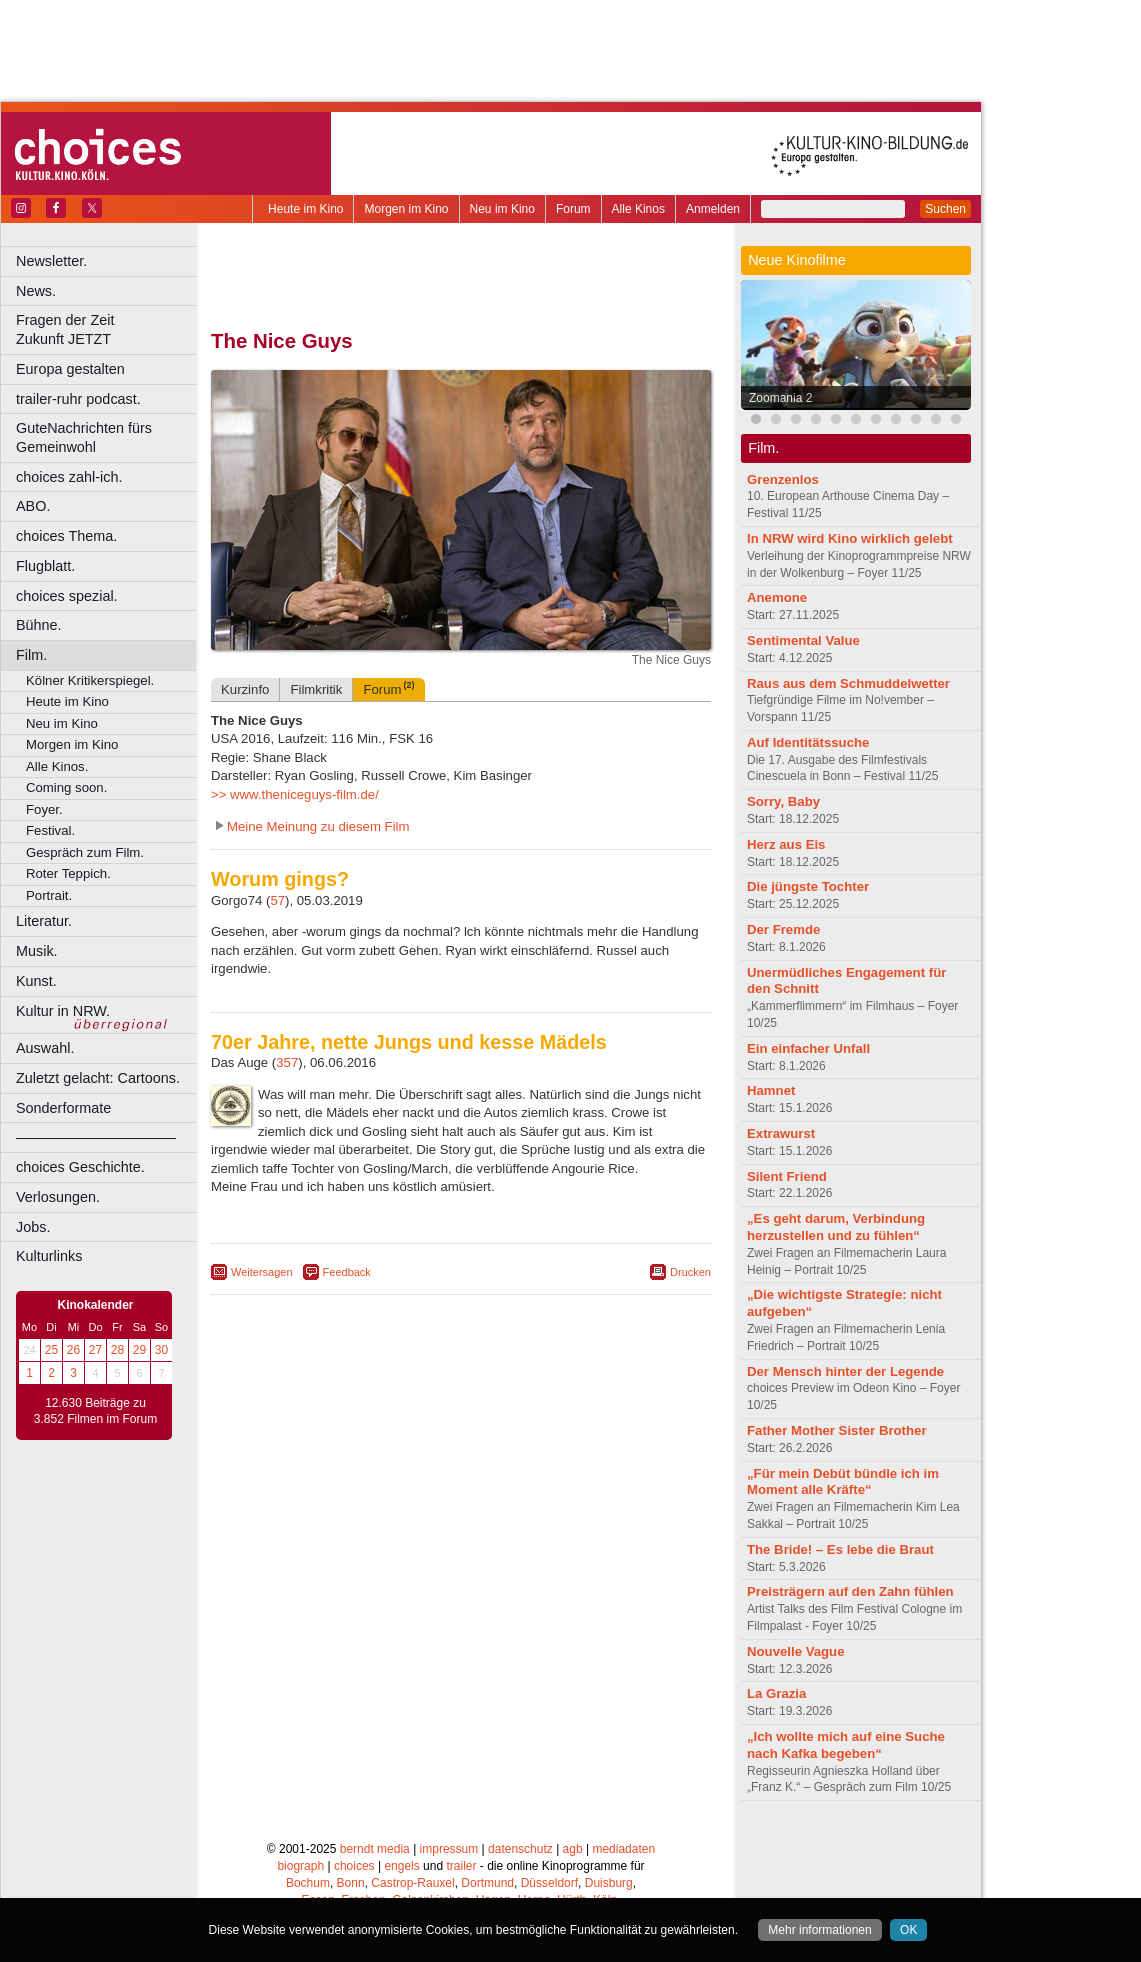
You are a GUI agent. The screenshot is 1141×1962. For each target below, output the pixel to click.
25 (51, 1350)
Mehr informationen (819, 1930)
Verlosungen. (58, 1197)
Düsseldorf (549, 1883)
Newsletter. (51, 261)
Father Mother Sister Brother (837, 1430)
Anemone (777, 597)
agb (573, 1849)
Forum (573, 209)
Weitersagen (262, 1272)
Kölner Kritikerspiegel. (90, 680)
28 (117, 1350)
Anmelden (713, 209)
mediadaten (623, 1849)
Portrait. (49, 895)
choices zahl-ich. (69, 477)
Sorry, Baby (783, 801)
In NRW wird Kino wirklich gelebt (850, 538)
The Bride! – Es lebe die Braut (840, 1549)
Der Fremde (783, 929)
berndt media (375, 1849)
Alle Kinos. (57, 766)
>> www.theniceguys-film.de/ (295, 794)
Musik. (37, 951)
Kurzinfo (245, 689)
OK (908, 1930)
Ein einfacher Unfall (808, 1048)
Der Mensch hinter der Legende (845, 1371)
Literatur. (44, 921)
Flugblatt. (45, 566)
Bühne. (39, 625)
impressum (449, 1849)
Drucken (690, 1272)
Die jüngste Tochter (808, 886)
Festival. (50, 830)
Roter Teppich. (68, 873)
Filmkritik (316, 689)
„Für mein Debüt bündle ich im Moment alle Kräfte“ (843, 1482)
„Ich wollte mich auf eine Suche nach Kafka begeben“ (846, 1745)
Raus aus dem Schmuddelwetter (848, 683)
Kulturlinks (49, 1256)
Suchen (945, 209)
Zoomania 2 (780, 398)
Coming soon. (66, 787)
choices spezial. (67, 596)
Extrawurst (781, 1133)
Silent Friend (787, 1176)
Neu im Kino (502, 209)
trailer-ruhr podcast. (78, 399)
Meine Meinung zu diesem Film (318, 826)
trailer (461, 1866)
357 (287, 1062)
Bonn (351, 1883)
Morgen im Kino (406, 209)
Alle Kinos (638, 209)
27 (95, 1350)
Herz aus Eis (786, 844)
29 (139, 1350)
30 (161, 1350)
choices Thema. (66, 536)
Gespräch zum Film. (85, 852)
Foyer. (44, 809)
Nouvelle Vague (795, 1651)
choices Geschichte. (80, 1167)
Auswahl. (45, 1048)
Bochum (308, 1883)
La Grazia (776, 1693)
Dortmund (487, 1883)
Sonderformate (63, 1108)
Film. (31, 655)
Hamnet (771, 1090)
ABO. (33, 506)
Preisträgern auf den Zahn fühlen (850, 1591)
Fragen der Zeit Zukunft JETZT (108, 329)
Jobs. (33, 1227)
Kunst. (36, 981)
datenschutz (520, 1849)
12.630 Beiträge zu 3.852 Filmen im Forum (95, 1411)
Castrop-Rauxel (412, 1883)
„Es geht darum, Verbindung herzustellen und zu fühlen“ (836, 1227)
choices (354, 1866)
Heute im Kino (305, 209)
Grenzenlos (783, 479)
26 (73, 1350)
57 (277, 900)
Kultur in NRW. (63, 1011)
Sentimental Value (803, 640)
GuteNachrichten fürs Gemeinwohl (84, 437)
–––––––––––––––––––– (96, 1137)
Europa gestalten (70, 369)
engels (401, 1866)
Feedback (347, 1272)
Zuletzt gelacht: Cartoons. (98, 1078)
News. (36, 291)
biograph (300, 1866)
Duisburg (609, 1883)
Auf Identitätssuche (808, 742)
